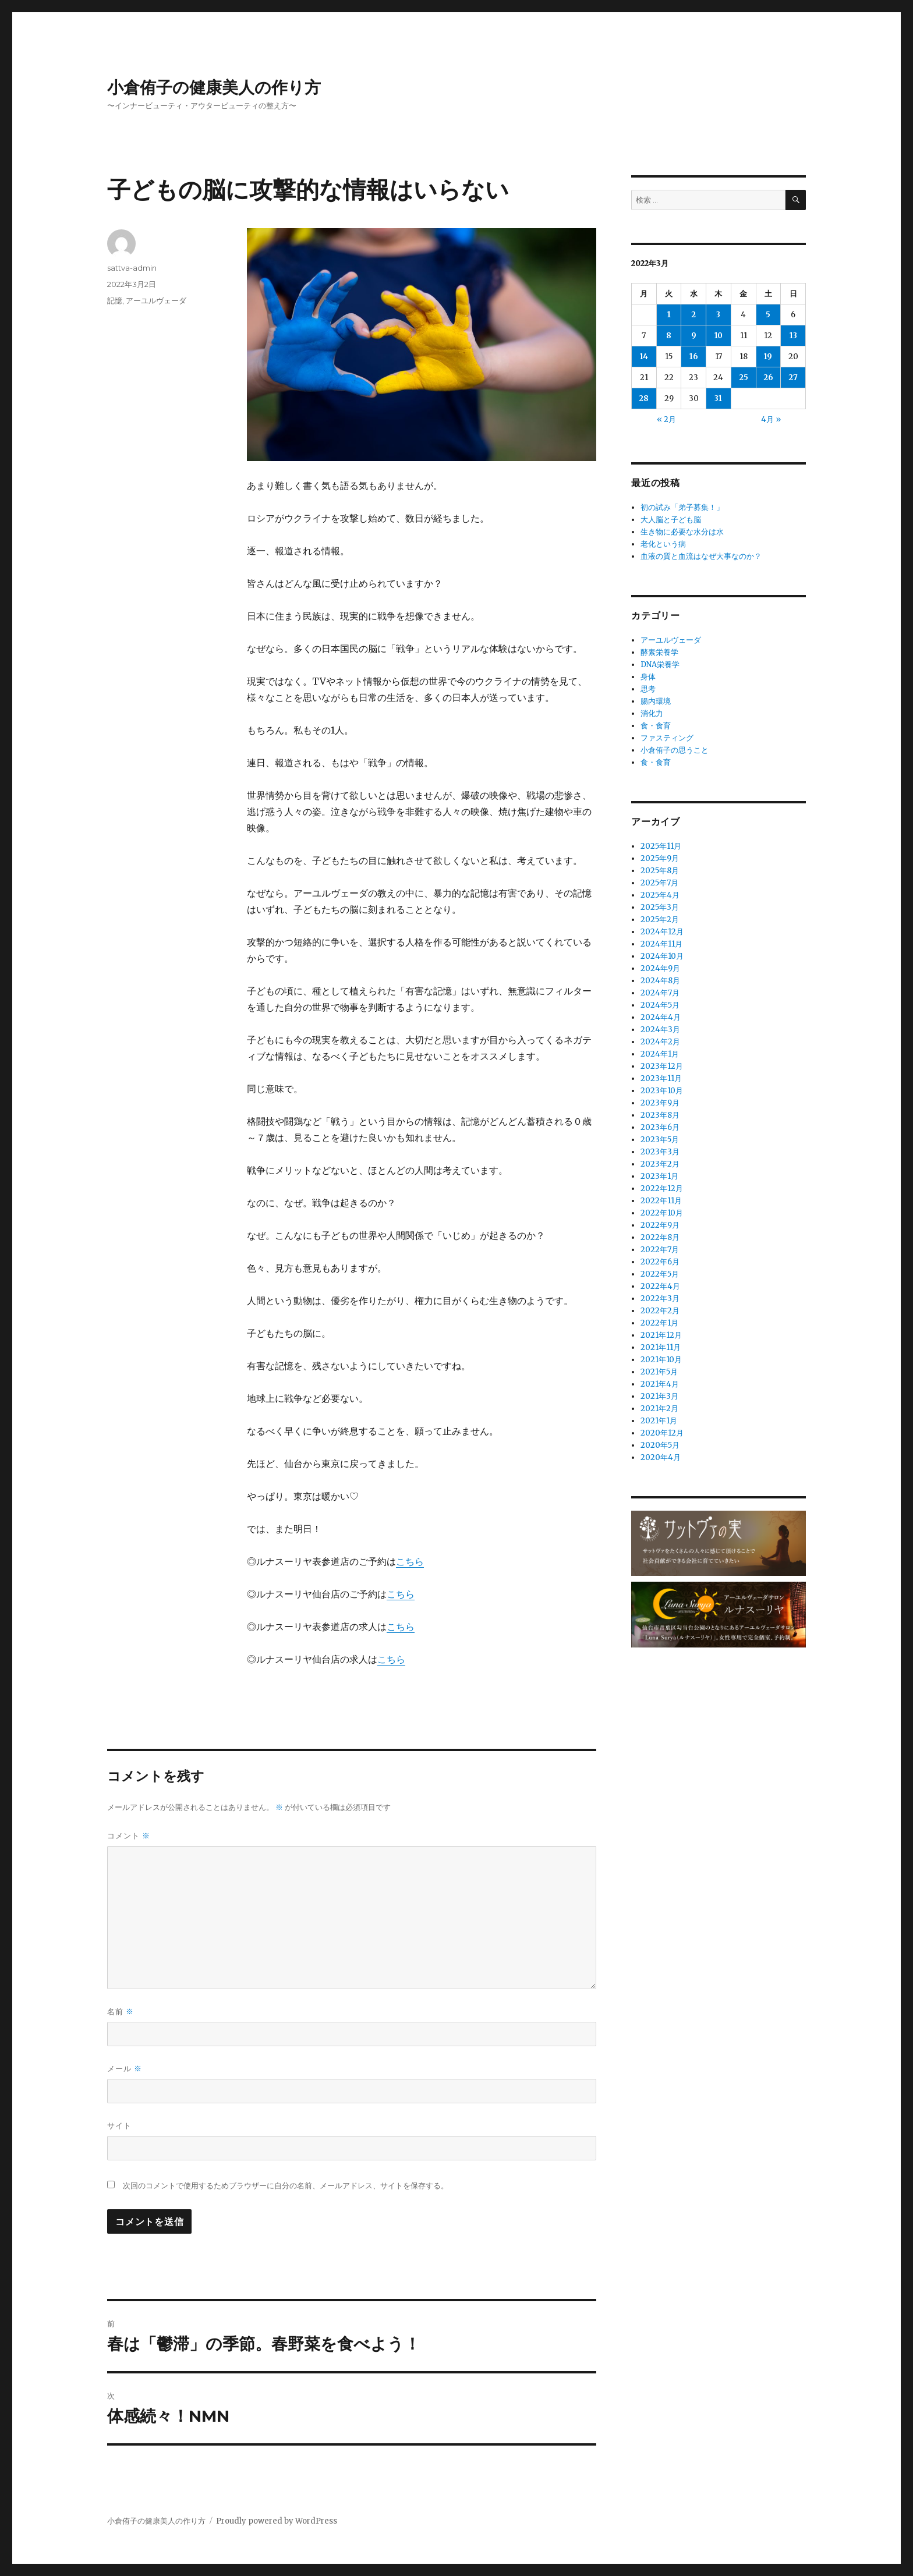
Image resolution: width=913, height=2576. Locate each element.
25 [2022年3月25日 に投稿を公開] (743, 377)
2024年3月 (660, 1029)
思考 (648, 689)
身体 (648, 677)
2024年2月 (660, 1042)
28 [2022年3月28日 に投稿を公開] (644, 398)
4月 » (771, 419)
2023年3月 (660, 1152)
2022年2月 (660, 1311)
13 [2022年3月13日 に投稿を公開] (793, 336)
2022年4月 (660, 1286)
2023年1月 (659, 1176)
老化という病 (663, 544)
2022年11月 (661, 1201)
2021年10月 (661, 1360)
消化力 (651, 713)
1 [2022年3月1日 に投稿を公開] (669, 315)
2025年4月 (660, 895)
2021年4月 (659, 1384)
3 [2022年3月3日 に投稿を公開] (718, 315)
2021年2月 (659, 1408)
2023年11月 (661, 1078)
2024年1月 (659, 1054)
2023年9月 (660, 1103)
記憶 (114, 300)
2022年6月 (660, 1262)
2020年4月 (660, 1457)
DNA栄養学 (660, 664)
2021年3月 (659, 1396)
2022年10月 (661, 1213)
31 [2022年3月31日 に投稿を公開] (718, 398)
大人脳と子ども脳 (670, 520)
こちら (410, 1561)
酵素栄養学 (659, 652)
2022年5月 (659, 1274)
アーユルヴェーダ (156, 300)
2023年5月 (659, 1140)
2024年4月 (660, 1017)
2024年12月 (662, 932)
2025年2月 (659, 919)
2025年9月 (659, 858)
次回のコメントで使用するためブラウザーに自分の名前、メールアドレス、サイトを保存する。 (285, 2186)
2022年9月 (660, 1225)
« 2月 (666, 419)
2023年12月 (661, 1066)
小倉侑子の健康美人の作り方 (214, 87)
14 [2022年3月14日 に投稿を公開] (644, 357)
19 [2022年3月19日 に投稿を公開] (768, 357)
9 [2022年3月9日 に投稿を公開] (693, 336)
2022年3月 (660, 1298)
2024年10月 (662, 956)
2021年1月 (658, 1421)
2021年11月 (660, 1347)
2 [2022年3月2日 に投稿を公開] (693, 315)
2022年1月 (659, 1323)
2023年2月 (660, 1164)
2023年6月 (660, 1127)
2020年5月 (660, 1445)
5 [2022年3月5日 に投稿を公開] (768, 315)
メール (124, 2069)
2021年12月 (661, 1335)
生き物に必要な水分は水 (682, 532)
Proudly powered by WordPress (276, 2521)
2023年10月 (661, 1091)
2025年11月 (660, 846)
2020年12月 (662, 1433)
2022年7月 (659, 1250)
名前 (120, 2012)
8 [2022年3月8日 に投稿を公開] (668, 336)
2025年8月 (659, 871)
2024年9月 (660, 968)
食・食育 (655, 726)
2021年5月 (659, 1372)
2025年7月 (659, 883)
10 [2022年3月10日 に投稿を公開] (718, 336)
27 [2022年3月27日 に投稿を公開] (793, 377)
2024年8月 (660, 981)
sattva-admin (132, 267)
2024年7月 (660, 993)
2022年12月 (661, 1188)
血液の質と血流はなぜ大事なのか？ (701, 556)
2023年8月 (660, 1115)
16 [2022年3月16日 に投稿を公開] (693, 357)
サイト (119, 2125)
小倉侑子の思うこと (674, 750)
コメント (128, 1836)
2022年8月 (660, 1237)
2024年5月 (660, 1005)
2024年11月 (661, 944)
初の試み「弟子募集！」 (682, 507)
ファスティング (666, 738)
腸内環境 (655, 701)
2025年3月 (659, 907)
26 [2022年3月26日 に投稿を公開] (768, 377)
